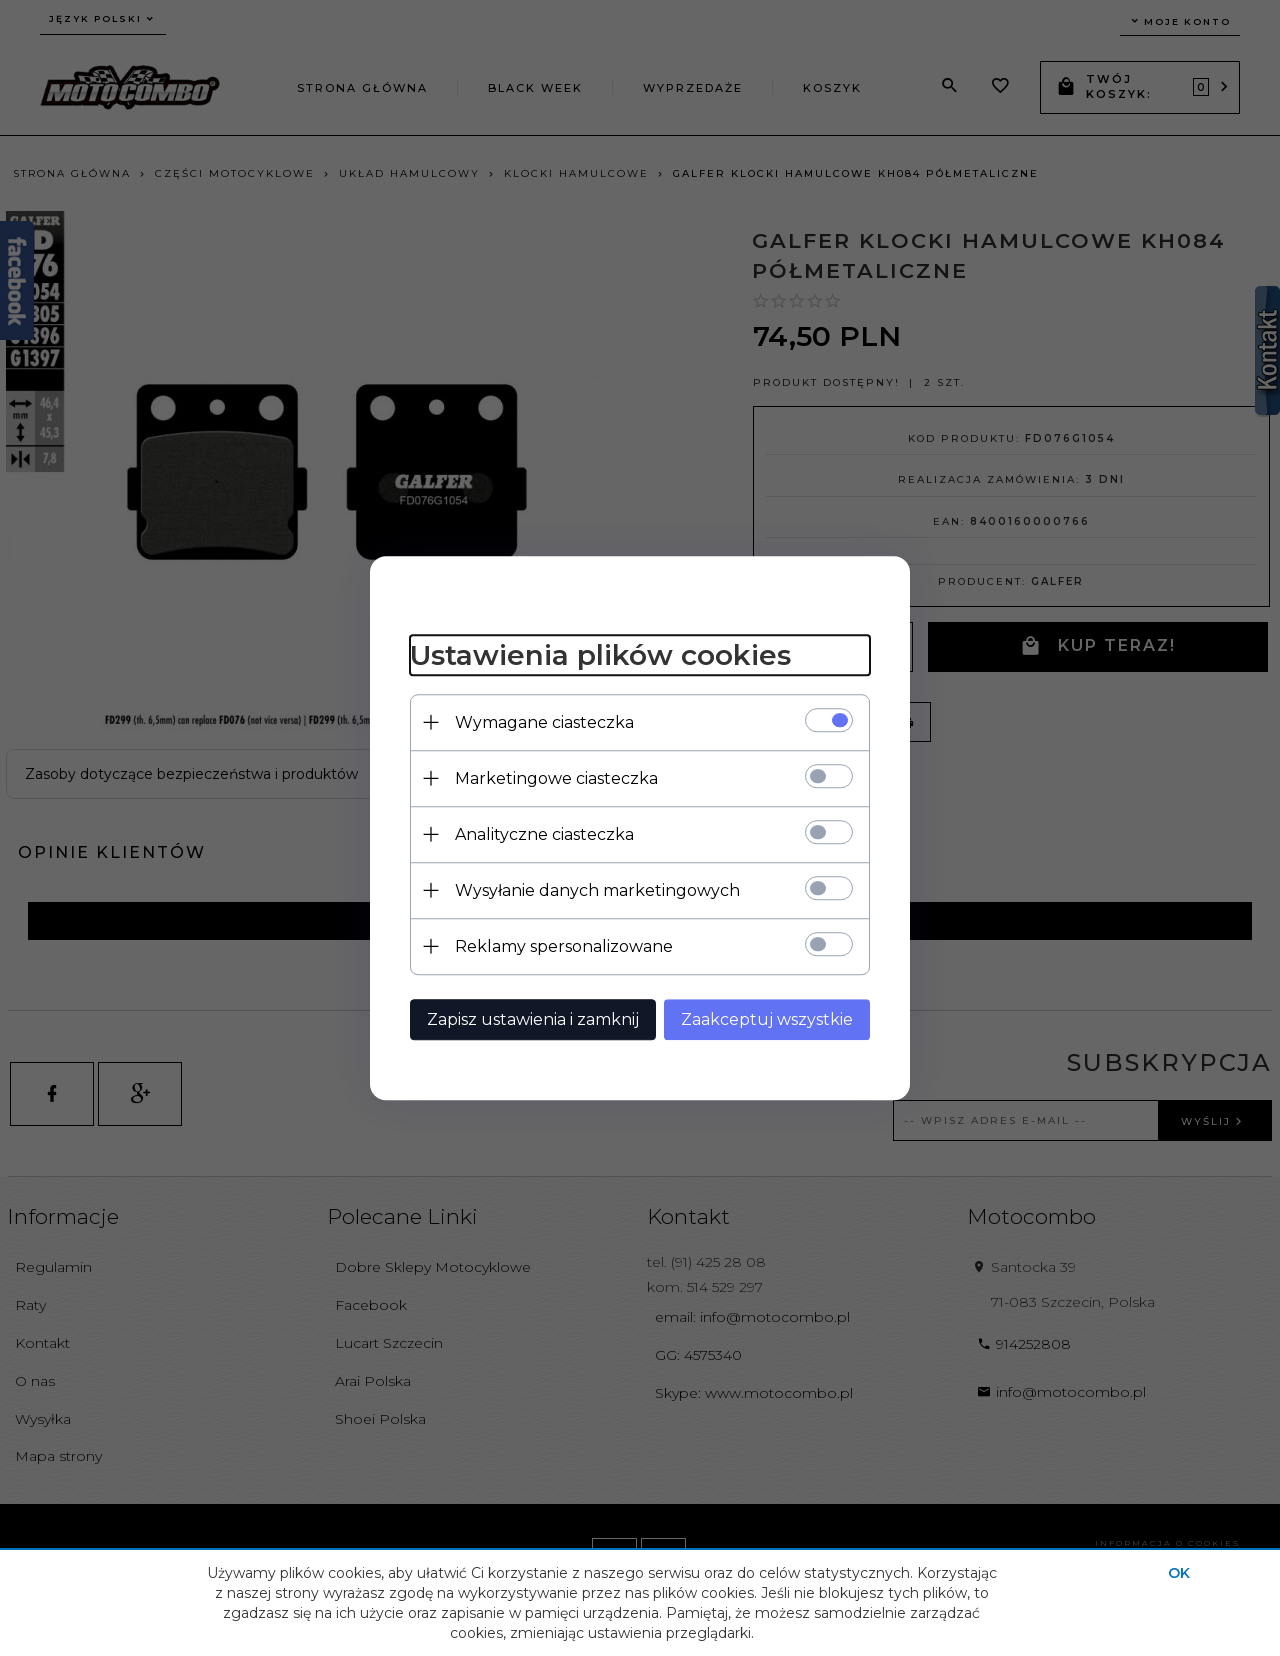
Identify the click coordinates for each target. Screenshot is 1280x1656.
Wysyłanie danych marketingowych (597, 890)
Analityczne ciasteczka (544, 834)
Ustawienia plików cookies (600, 655)
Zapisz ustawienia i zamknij (533, 1019)
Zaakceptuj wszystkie (767, 1019)
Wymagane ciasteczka (544, 722)
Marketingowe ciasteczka (556, 778)
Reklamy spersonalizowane (564, 946)
